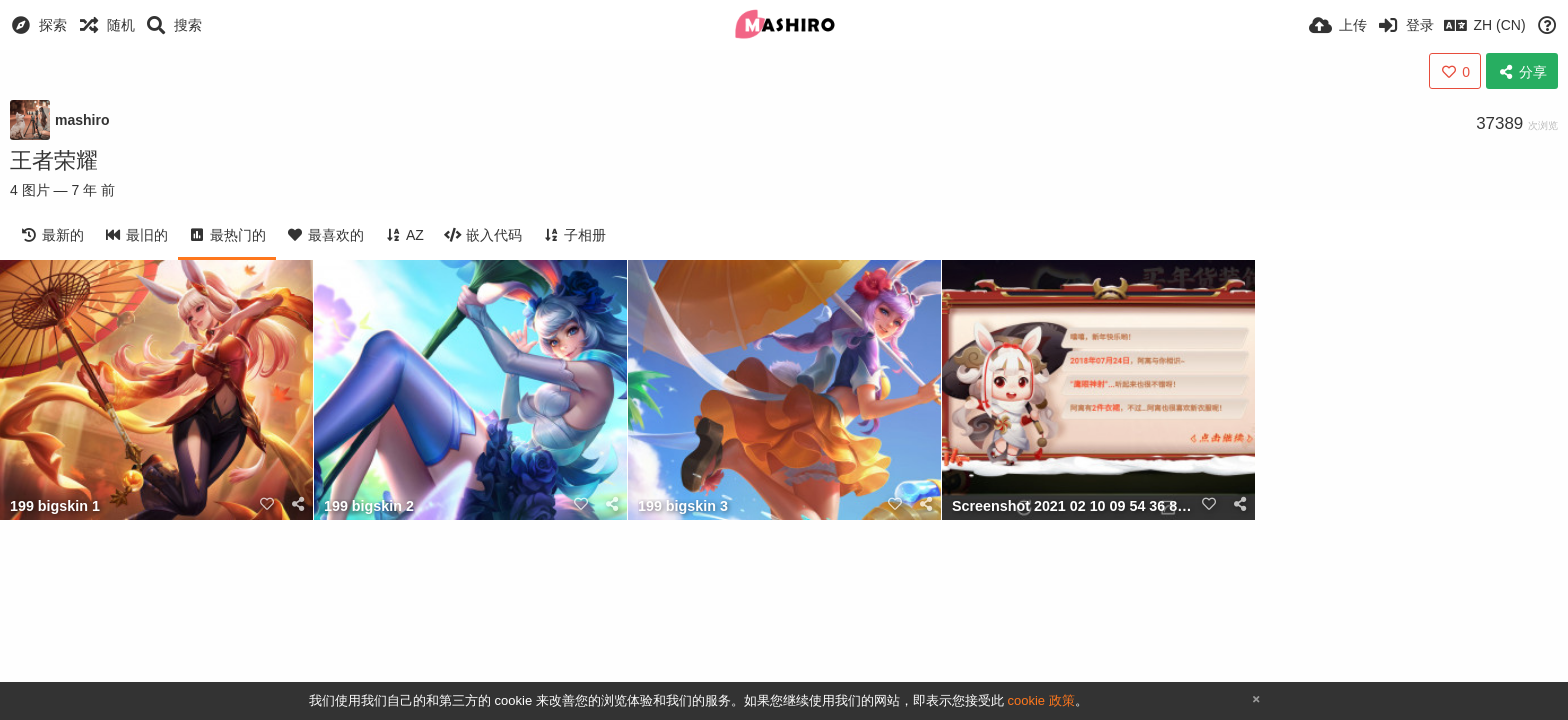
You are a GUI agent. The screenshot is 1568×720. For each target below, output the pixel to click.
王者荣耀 (54, 160)
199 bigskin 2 (369, 506)
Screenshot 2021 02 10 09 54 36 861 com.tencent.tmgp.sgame (1073, 506)
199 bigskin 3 (683, 506)
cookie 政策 (1040, 700)
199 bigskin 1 (55, 506)
